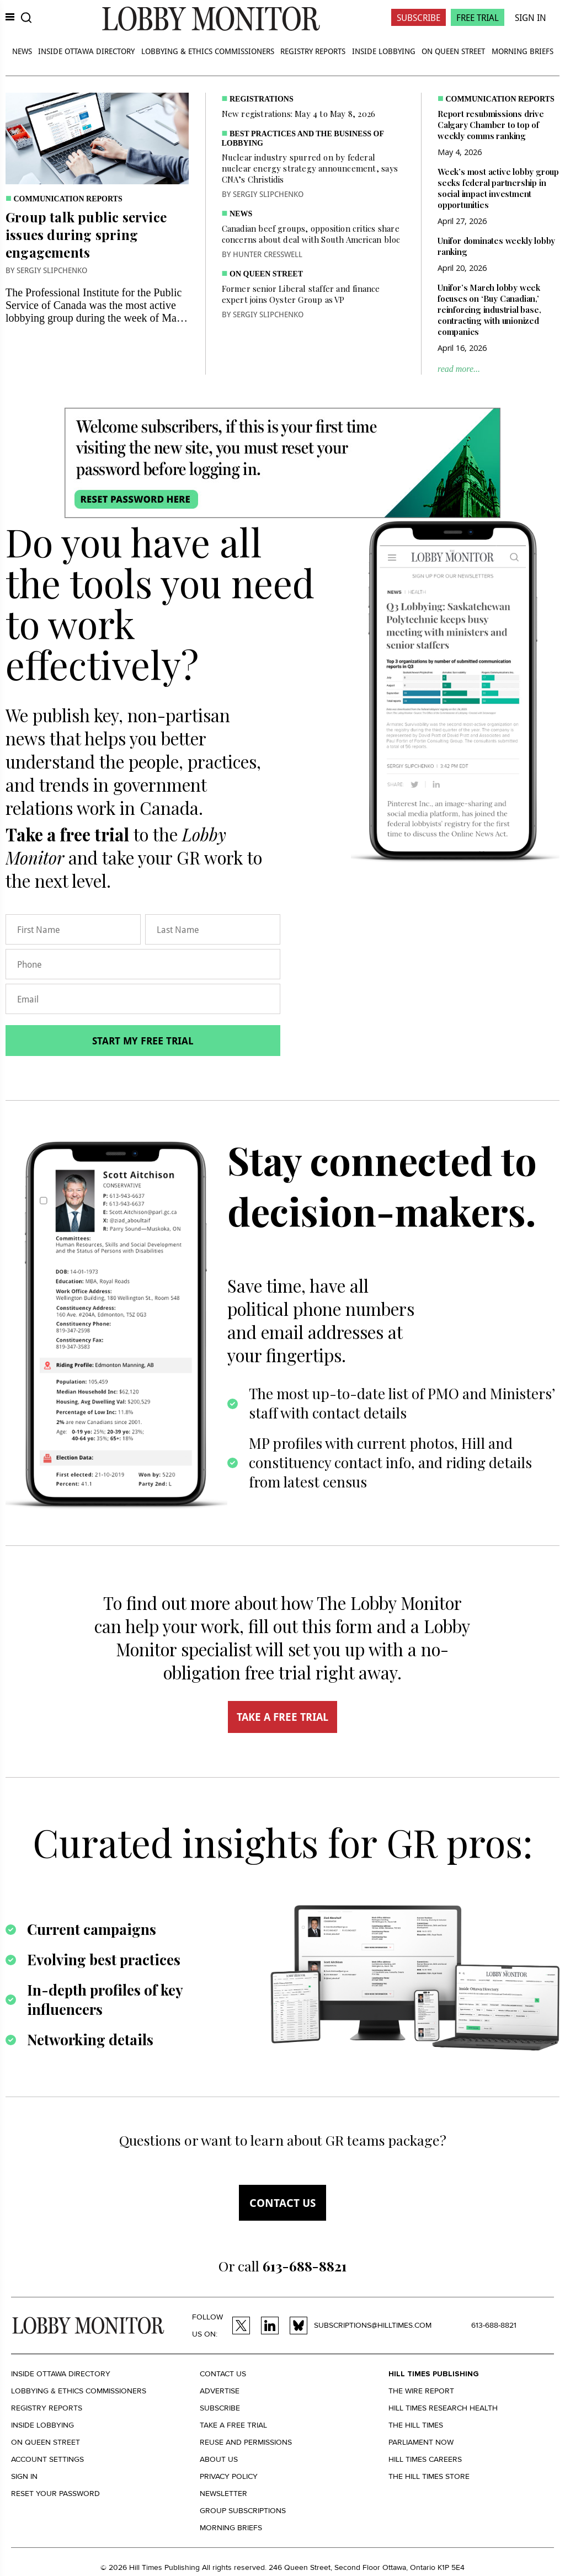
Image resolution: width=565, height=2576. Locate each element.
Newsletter (223, 2493)
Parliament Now (421, 2442)
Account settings (47, 2459)
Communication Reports (68, 199)
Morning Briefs (522, 51)
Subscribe (418, 17)
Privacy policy (229, 2476)
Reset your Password (55, 2493)
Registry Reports (312, 51)
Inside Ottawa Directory (86, 51)
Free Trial (477, 17)
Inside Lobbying (383, 51)
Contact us (282, 2202)
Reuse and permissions (246, 2442)
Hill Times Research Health (443, 2408)
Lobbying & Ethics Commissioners (207, 51)
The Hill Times (415, 2425)
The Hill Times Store (429, 2476)
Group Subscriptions (243, 2510)
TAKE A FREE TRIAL (282, 1717)
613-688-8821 (493, 2325)
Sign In (530, 17)
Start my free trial (143, 1040)
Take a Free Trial (233, 2425)
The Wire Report (421, 2391)
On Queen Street (453, 51)
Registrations (262, 99)
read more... (459, 369)
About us (219, 2459)
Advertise (219, 2391)
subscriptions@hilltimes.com (372, 2325)
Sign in (24, 2476)
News (22, 51)
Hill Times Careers (425, 2459)
